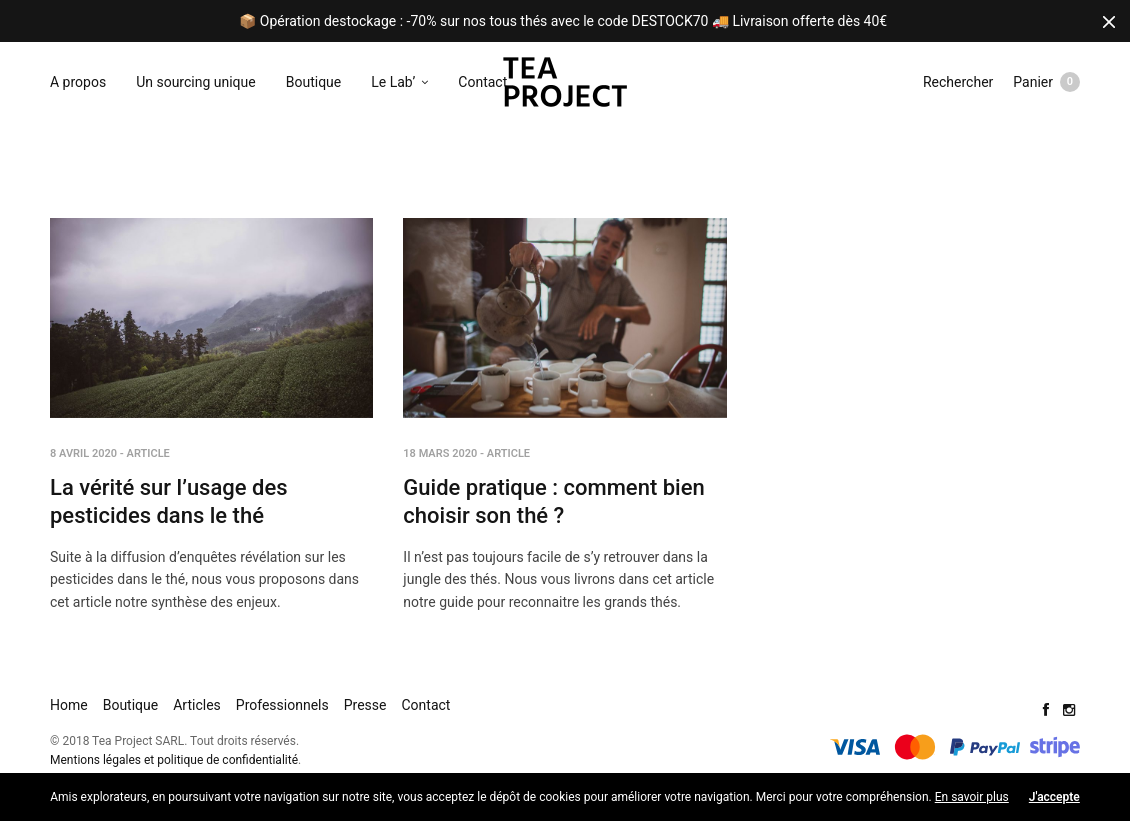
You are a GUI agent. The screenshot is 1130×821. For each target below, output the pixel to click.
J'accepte (1054, 797)
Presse (365, 705)
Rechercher (958, 82)
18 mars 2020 (440, 453)
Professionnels (282, 705)
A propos (78, 82)
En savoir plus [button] (972, 797)
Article (148, 453)
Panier (1046, 82)
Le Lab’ (393, 82)
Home (69, 705)
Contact (482, 82)
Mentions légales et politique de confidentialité (174, 760)
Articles (197, 705)
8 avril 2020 (83, 453)
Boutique (314, 82)
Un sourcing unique (196, 82)
